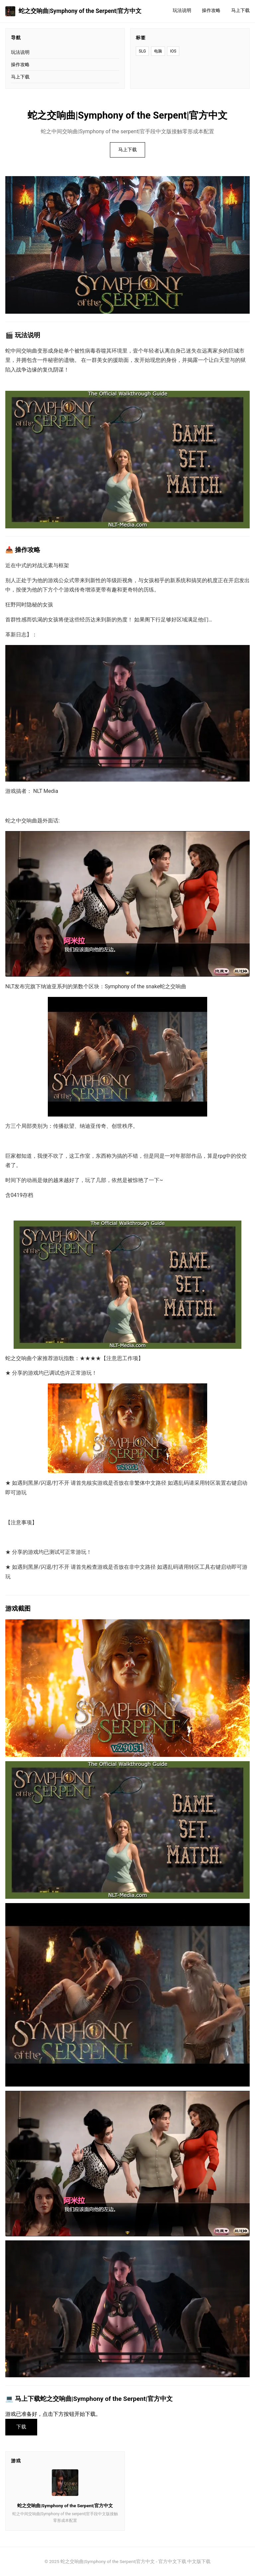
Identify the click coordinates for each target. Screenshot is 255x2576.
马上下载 (240, 10)
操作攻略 (211, 10)
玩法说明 (182, 10)
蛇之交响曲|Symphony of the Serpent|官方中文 (73, 11)
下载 (21, 2427)
